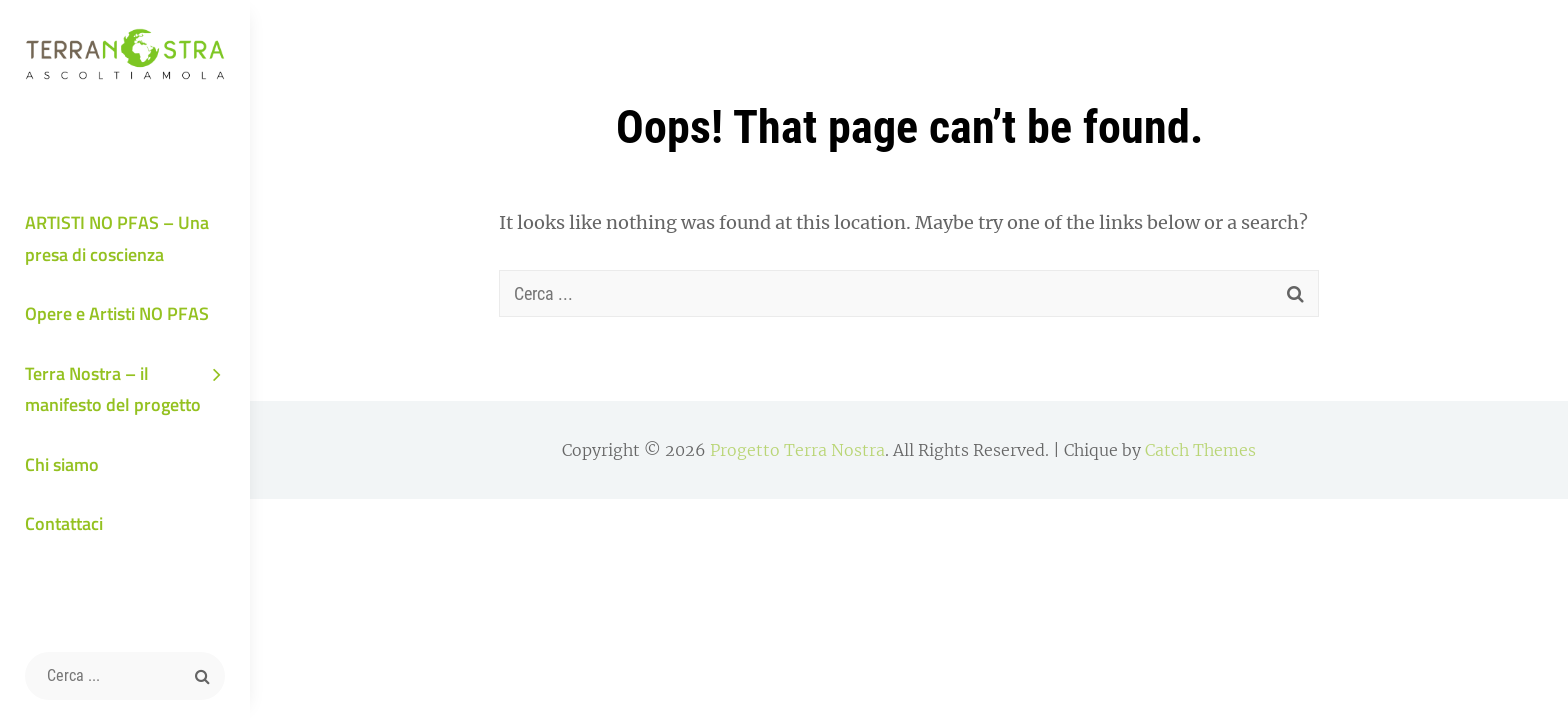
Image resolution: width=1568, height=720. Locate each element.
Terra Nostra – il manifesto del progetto (113, 389)
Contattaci (64, 523)
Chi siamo (62, 464)
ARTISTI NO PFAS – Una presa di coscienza (117, 238)
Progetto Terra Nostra (797, 450)
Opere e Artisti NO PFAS (117, 313)
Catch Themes (1200, 450)
